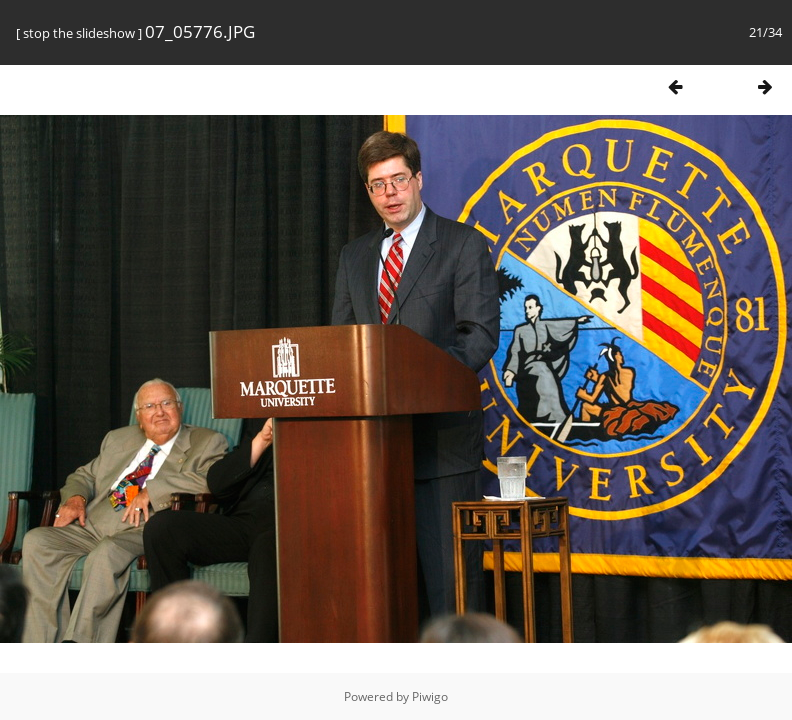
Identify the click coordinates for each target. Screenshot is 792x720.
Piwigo (430, 696)
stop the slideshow (79, 33)
